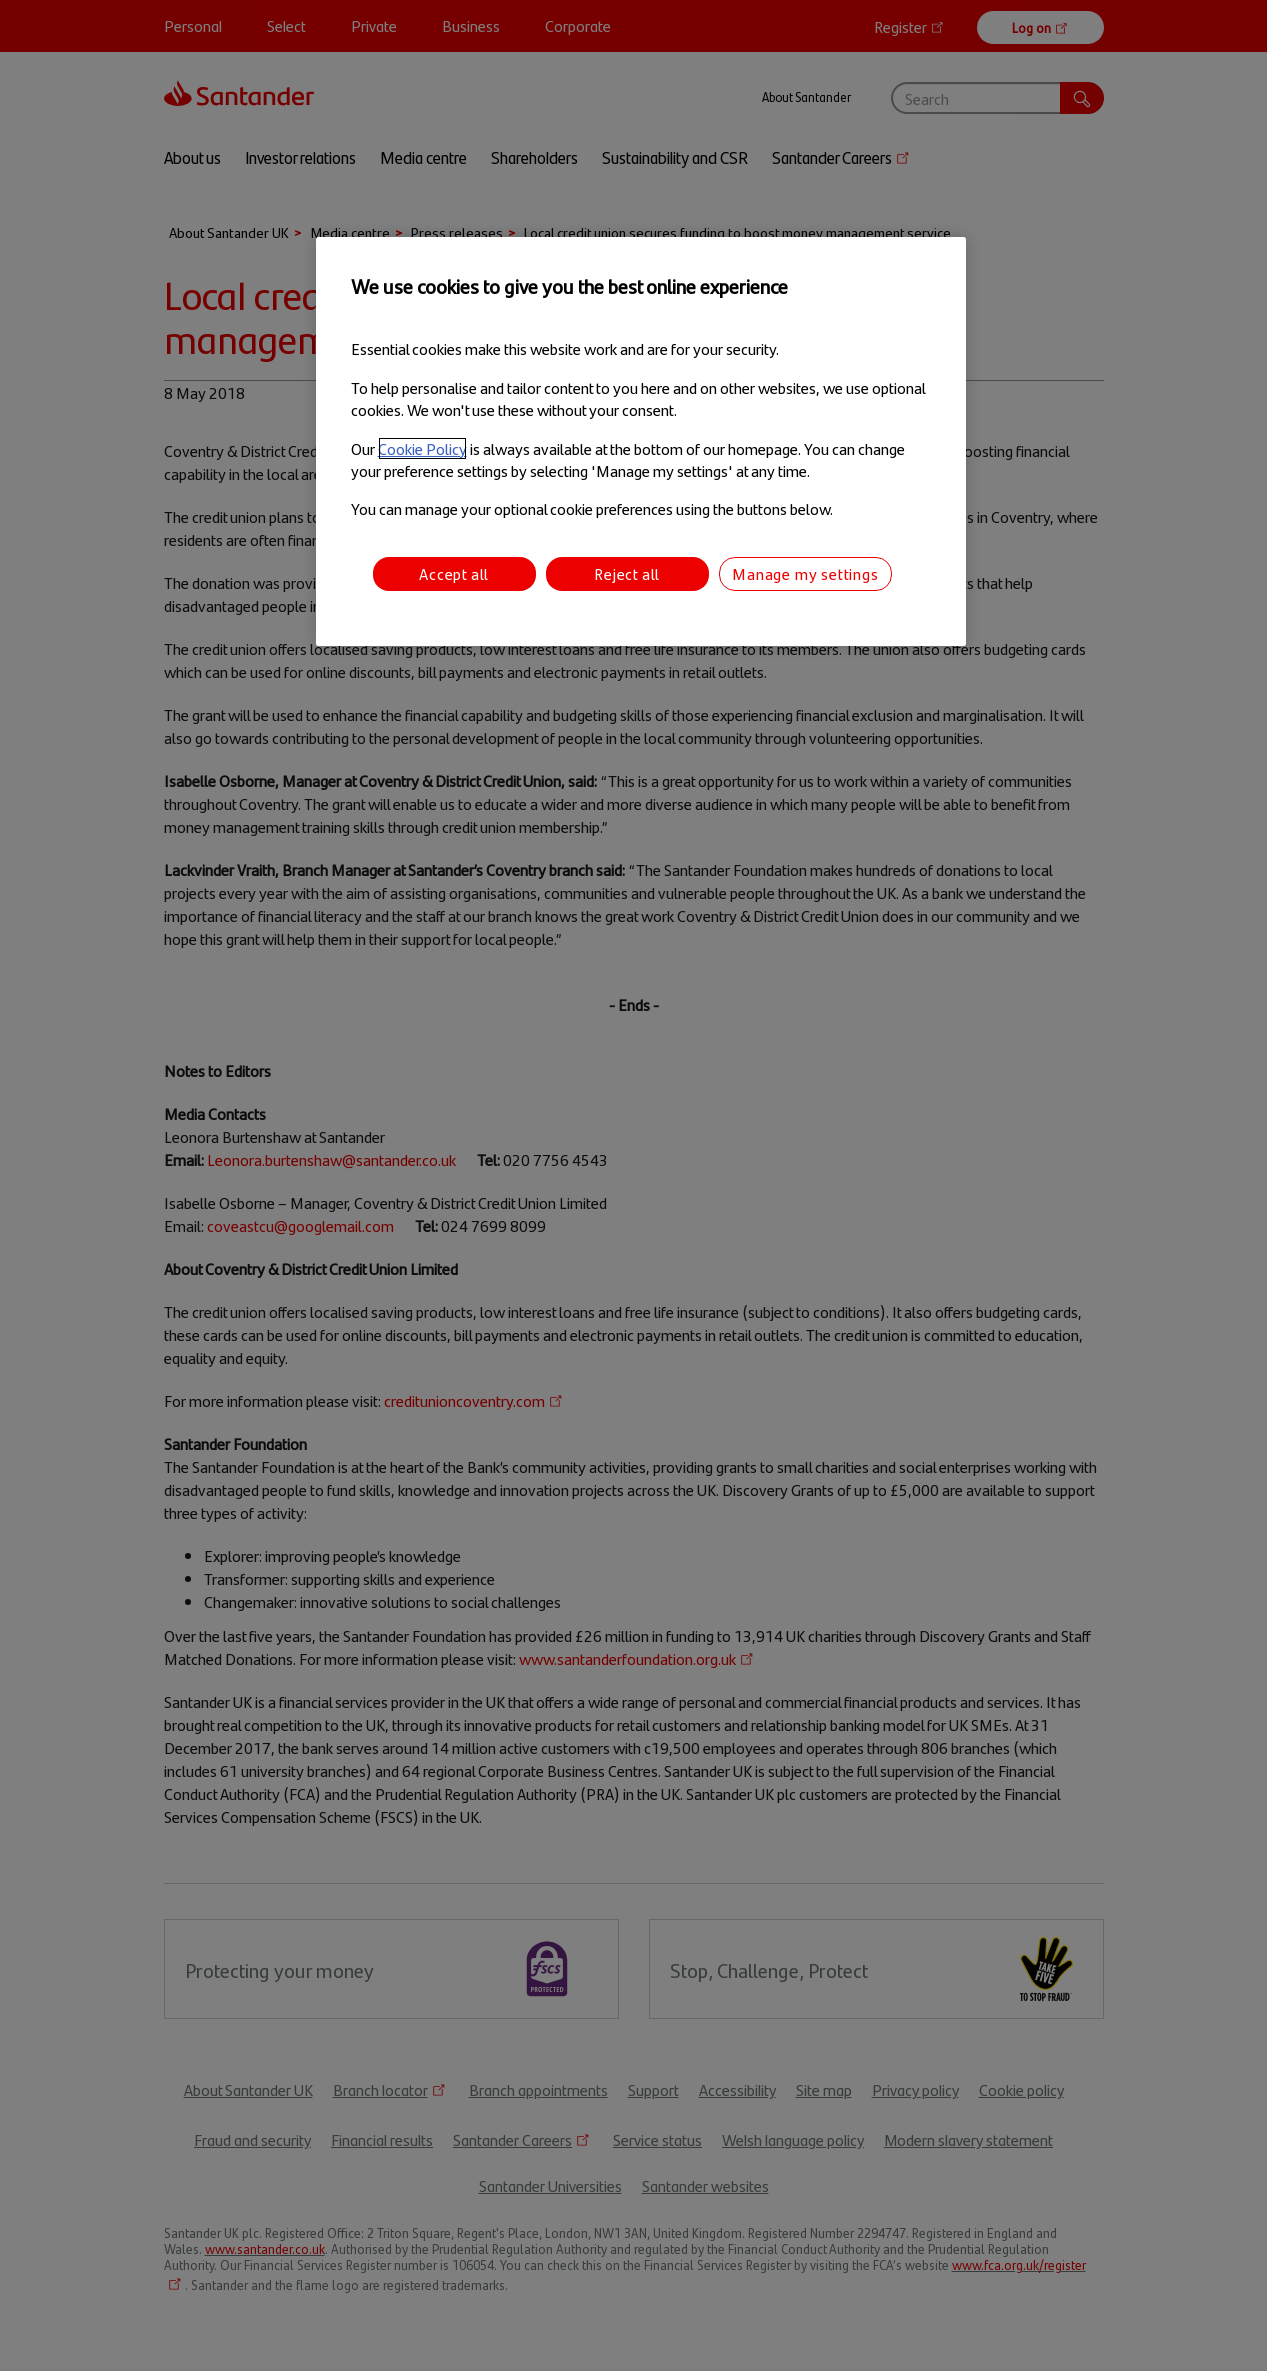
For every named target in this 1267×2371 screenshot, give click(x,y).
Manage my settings (805, 573)
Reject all (627, 573)
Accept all (454, 573)
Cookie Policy (422, 448)
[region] (641, 441)
